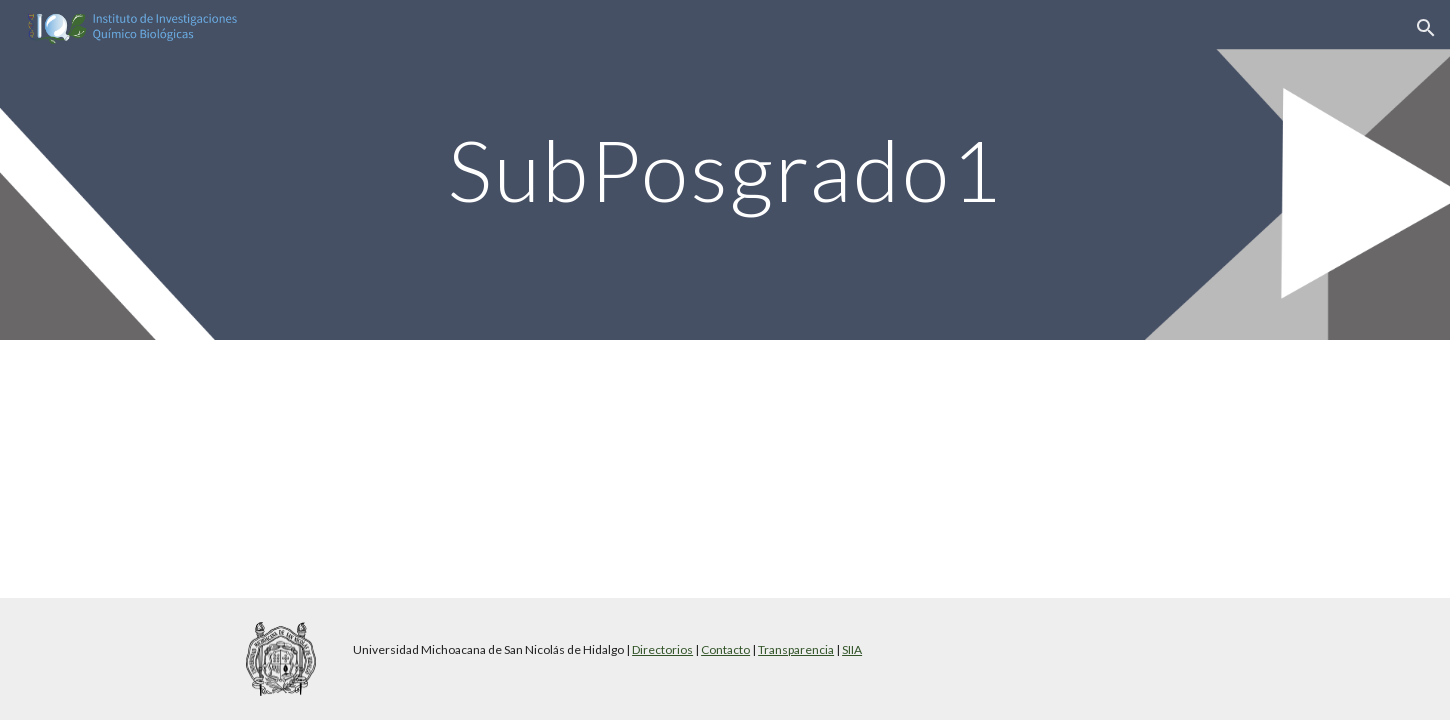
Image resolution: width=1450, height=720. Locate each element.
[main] (725, 169)
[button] (1426, 28)
